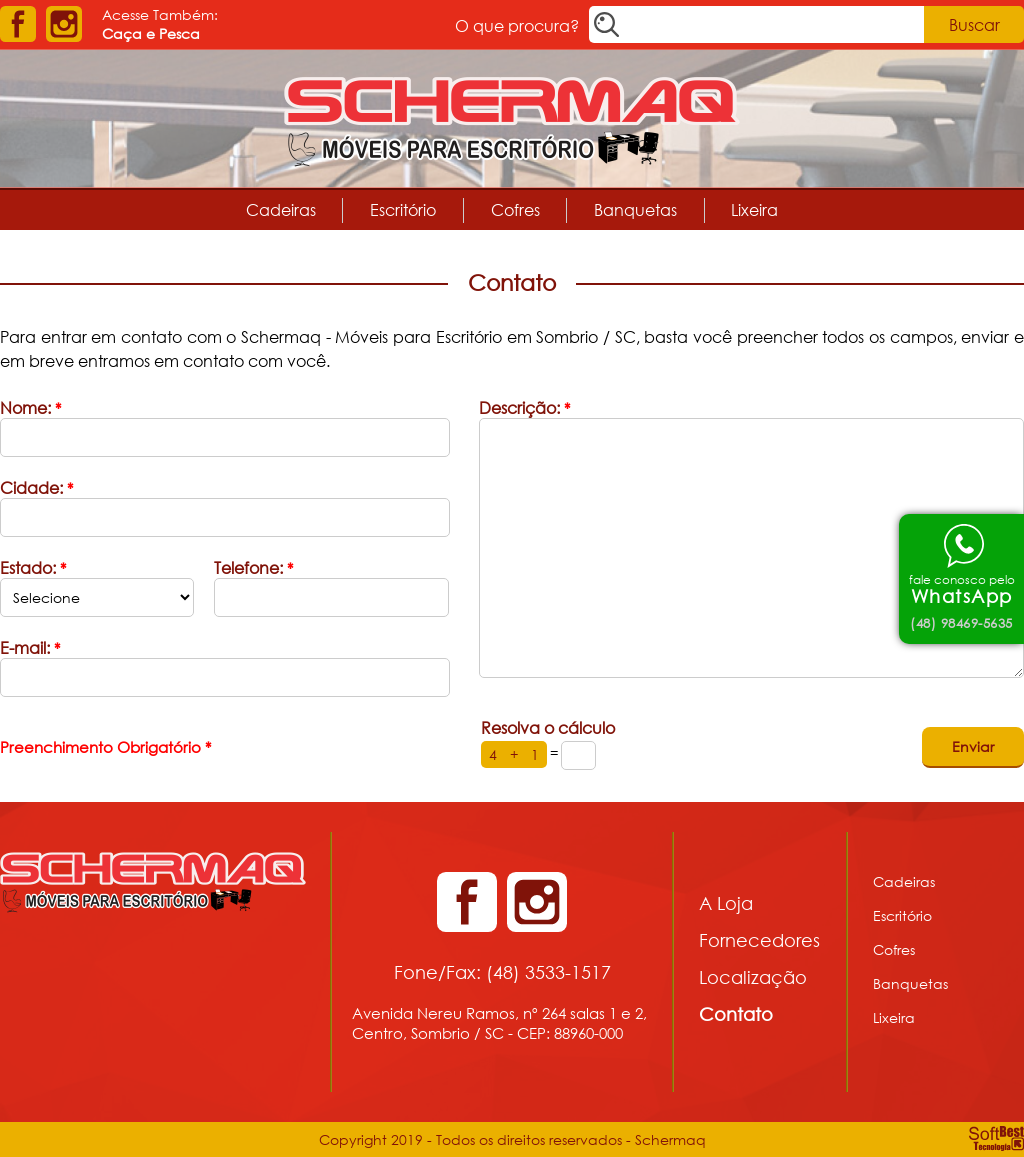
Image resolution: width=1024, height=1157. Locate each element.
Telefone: (253, 567)
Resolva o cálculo (548, 727)
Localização (753, 977)
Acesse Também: (160, 24)
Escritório (403, 209)
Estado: (33, 567)
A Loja (726, 903)
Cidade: (36, 487)
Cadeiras (281, 209)
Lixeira (754, 209)
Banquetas (635, 209)
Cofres (515, 209)
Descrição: (524, 407)
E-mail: (30, 647)
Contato (736, 1014)
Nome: (30, 407)
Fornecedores (759, 940)
